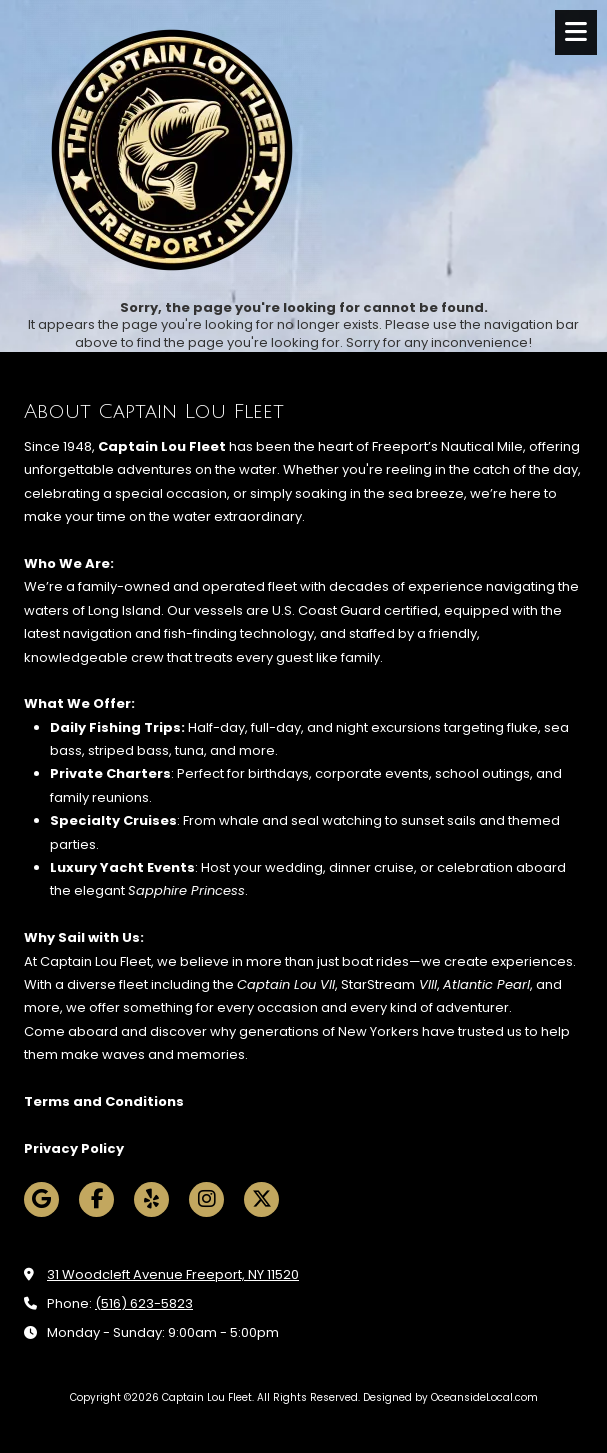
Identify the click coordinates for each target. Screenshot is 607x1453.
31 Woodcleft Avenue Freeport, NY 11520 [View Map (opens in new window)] (173, 1274)
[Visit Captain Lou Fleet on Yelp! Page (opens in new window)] (151, 1199)
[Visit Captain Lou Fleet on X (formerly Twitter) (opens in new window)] (261, 1199)
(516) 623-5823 (144, 1303)
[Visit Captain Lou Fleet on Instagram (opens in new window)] (206, 1199)
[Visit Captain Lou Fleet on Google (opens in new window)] (41, 1199)
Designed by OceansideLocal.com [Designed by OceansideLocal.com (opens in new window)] (450, 1397)
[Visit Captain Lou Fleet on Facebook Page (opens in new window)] (96, 1199)
